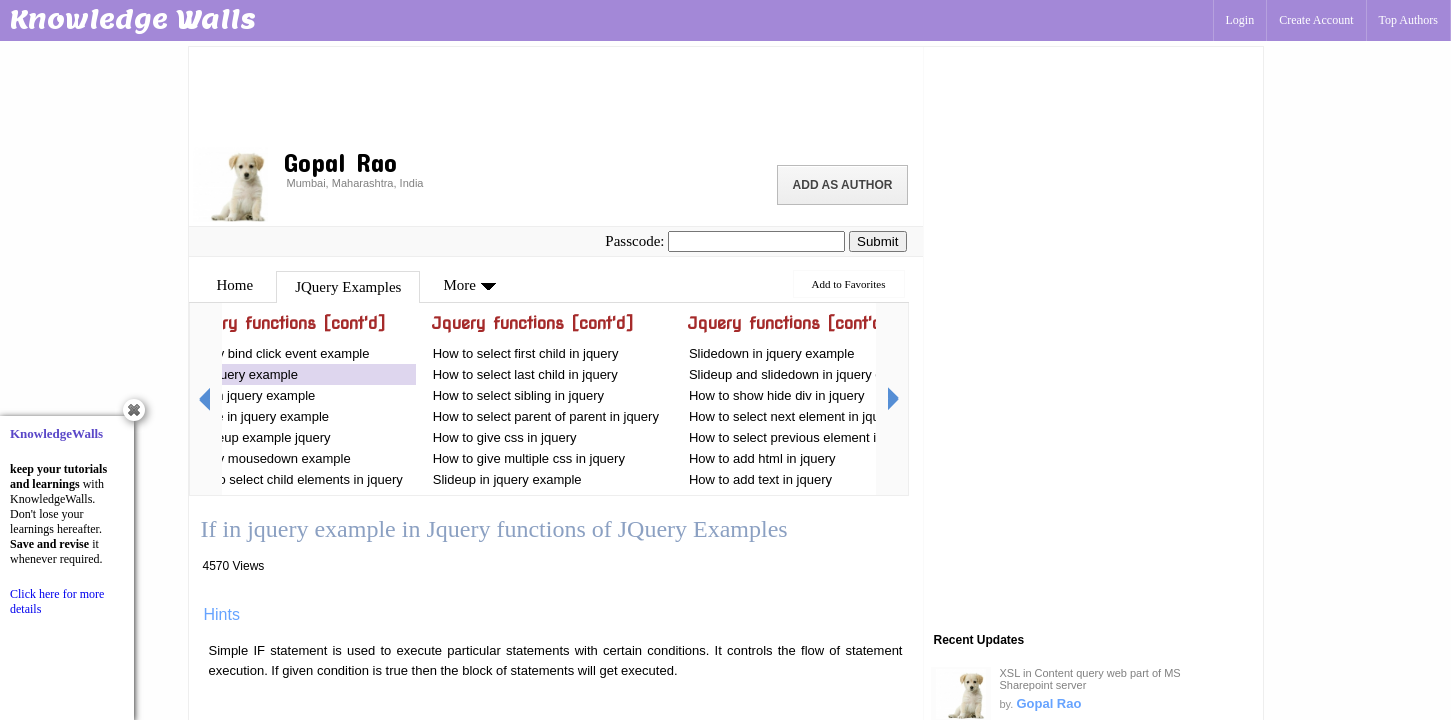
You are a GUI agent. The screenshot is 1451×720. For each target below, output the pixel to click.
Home (235, 285)
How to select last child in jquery (525, 374)
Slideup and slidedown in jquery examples (810, 374)
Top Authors (1409, 20)
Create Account (1316, 20)
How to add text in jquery (760, 479)
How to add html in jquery (762, 458)
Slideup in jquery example (507, 479)
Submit (877, 241)
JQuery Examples (348, 287)
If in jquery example (241, 374)
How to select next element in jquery (795, 416)
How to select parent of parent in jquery (546, 416)
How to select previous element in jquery (805, 437)
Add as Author (843, 185)
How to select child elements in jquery (294, 479)
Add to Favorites (849, 284)
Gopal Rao (1048, 703)
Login (1240, 20)
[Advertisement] (556, 95)
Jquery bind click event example (277, 353)
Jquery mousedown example (267, 458)
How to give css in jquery (505, 437)
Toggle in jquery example (258, 416)
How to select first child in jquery (526, 353)
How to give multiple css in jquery (529, 458)
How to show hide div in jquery (777, 395)
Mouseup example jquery (257, 437)
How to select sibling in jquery (518, 395)
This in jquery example (250, 395)
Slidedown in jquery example (771, 353)
